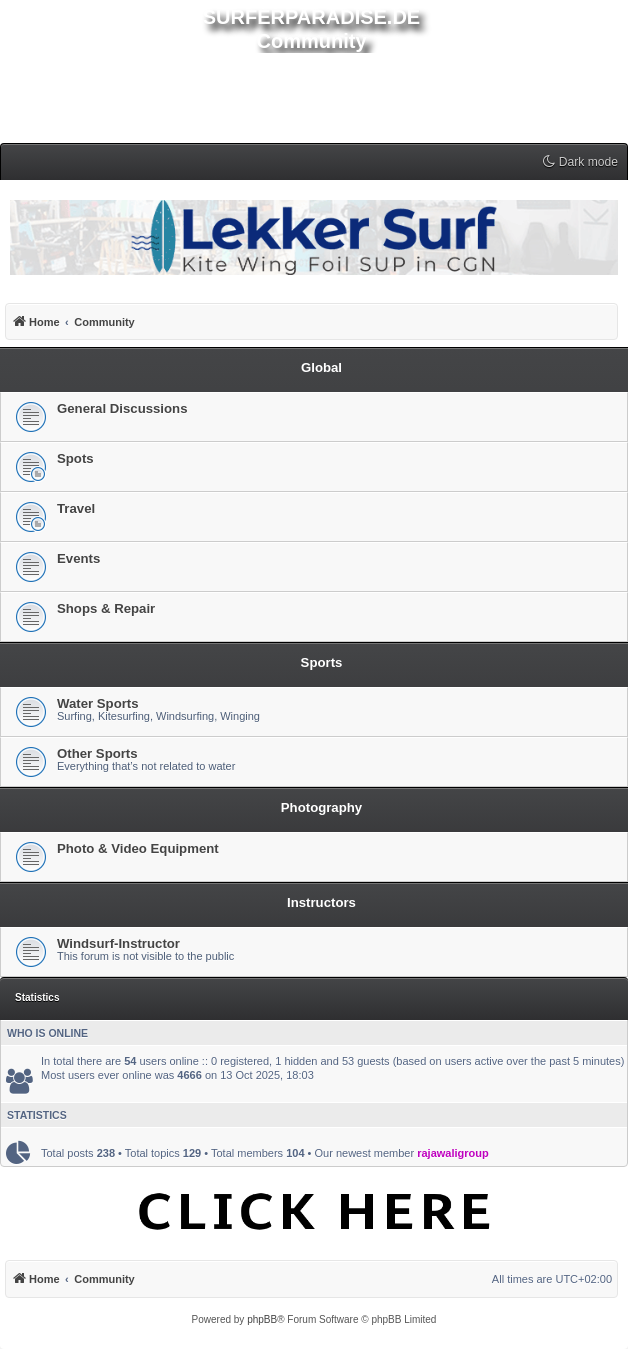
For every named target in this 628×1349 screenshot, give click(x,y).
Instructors (321, 902)
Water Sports (98, 703)
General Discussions (122, 408)
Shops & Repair (106, 608)
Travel (76, 508)
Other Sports (97, 753)
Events (78, 558)
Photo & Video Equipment (138, 848)
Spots (75, 458)
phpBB (262, 1319)
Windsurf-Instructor (118, 943)
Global (321, 367)
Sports (322, 662)
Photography (321, 807)
